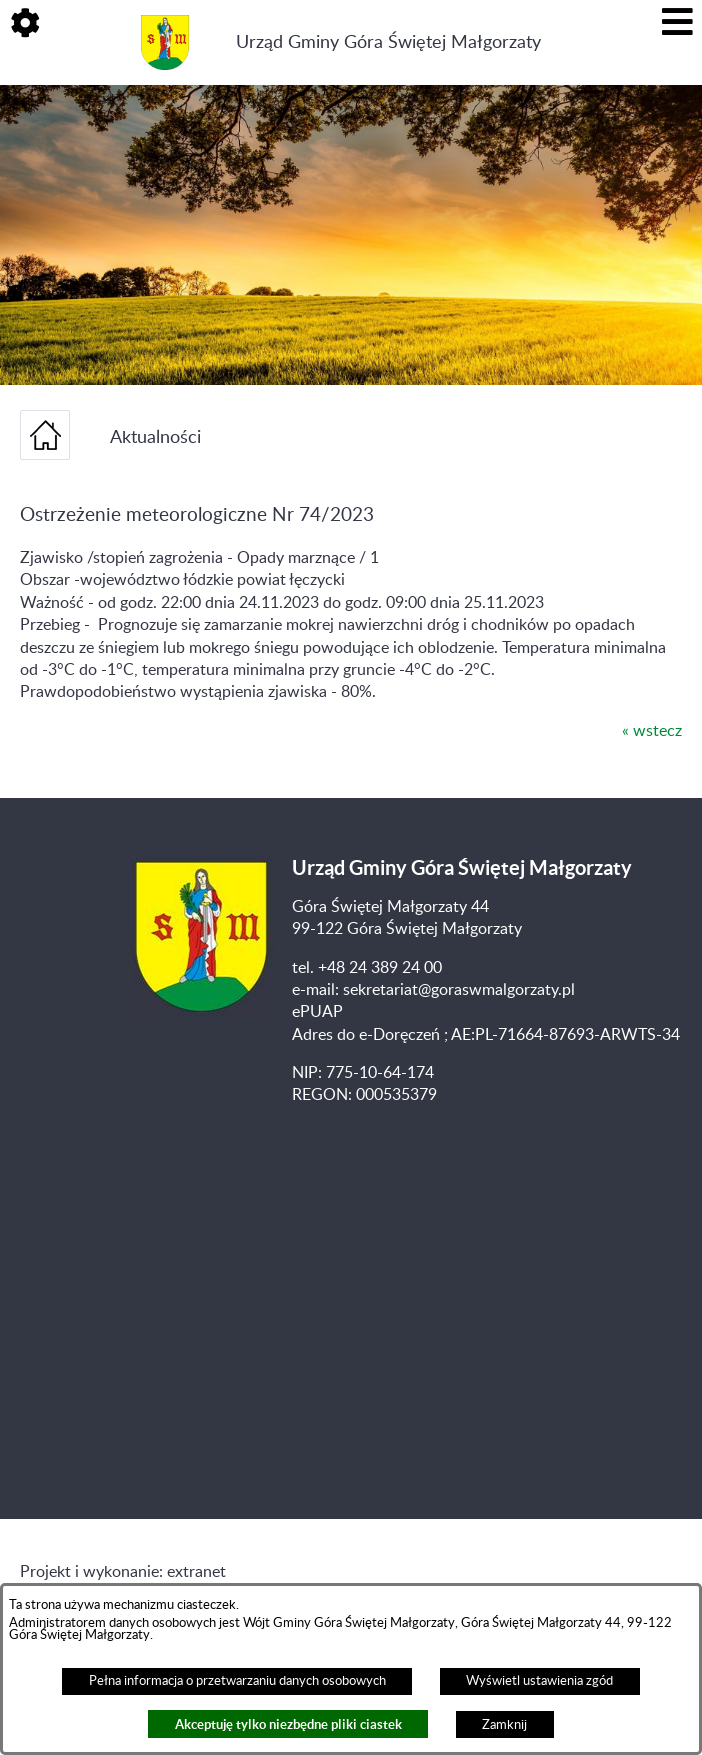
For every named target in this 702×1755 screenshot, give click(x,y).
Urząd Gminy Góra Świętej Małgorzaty (388, 42)
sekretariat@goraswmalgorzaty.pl (459, 990)
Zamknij (504, 1725)
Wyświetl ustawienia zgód (539, 1681)
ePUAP (317, 1012)
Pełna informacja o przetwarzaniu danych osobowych (237, 1681)
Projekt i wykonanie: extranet (123, 1572)
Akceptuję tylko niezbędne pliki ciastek (288, 1724)
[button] (25, 25)
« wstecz (652, 731)
